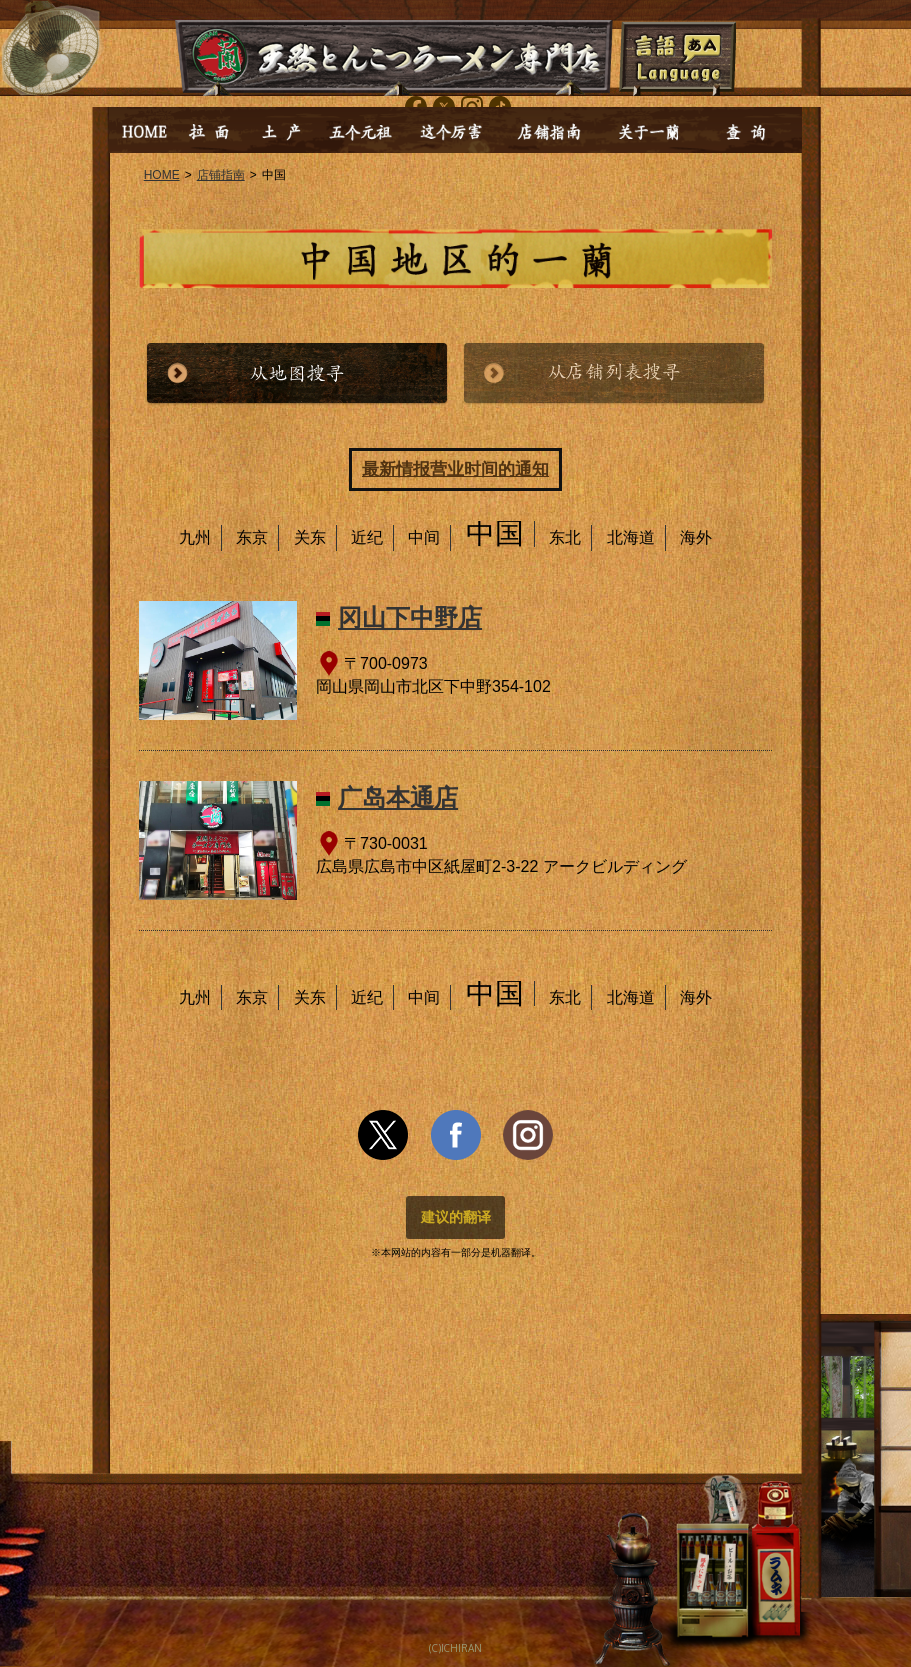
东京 (252, 537)
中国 (495, 533)
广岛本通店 (398, 797)
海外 (696, 537)
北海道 (631, 537)
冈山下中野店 (410, 617)
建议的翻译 (456, 1217)
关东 (310, 537)
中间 (424, 537)
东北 (565, 537)
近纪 (367, 537)
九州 (195, 537)
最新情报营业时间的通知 (455, 469)
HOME (162, 175)
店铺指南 (221, 175)
